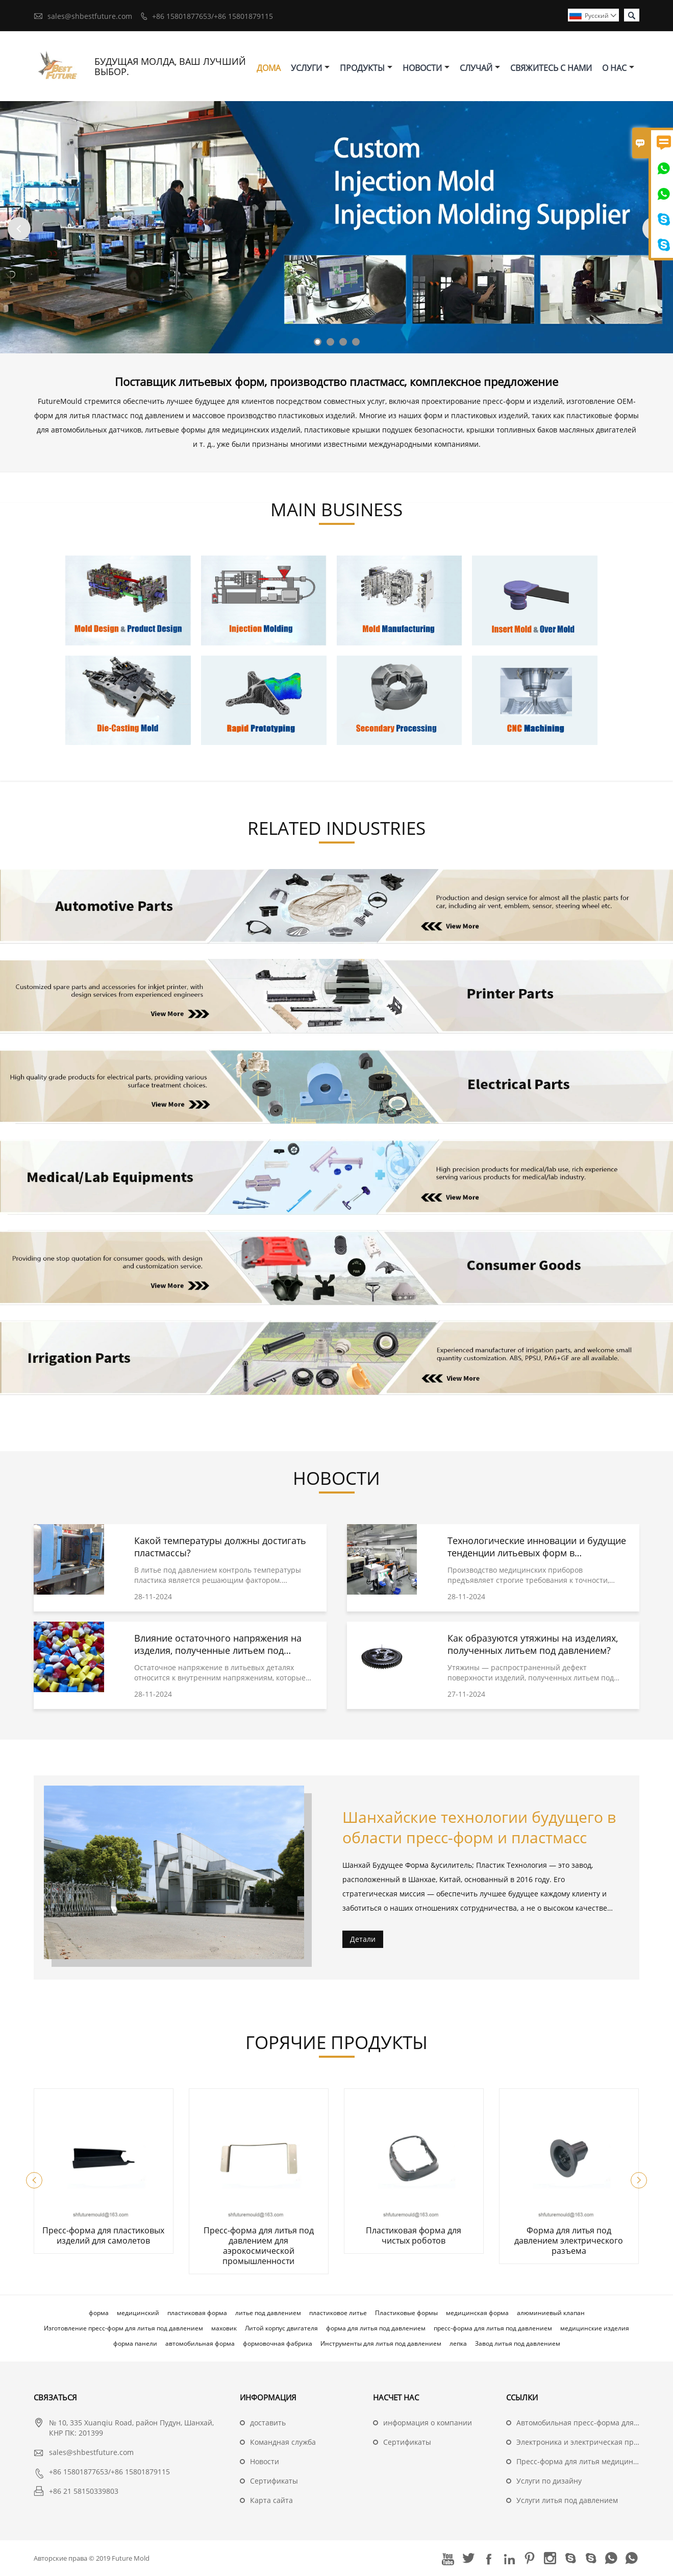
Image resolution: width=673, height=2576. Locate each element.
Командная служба (283, 2442)
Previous (19, 228)
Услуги (310, 68)
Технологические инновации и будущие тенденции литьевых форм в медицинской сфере (536, 1552)
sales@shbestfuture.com (89, 16)
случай (480, 68)
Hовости (264, 2461)
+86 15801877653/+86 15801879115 (212, 16)
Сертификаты (274, 2481)
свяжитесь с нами (551, 68)
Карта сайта (271, 2500)
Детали (363, 1939)
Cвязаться (55, 2397)
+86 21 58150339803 (83, 2491)
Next (653, 228)
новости (426, 68)
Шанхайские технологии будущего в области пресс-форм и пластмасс (479, 1827)
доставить (268, 2422)
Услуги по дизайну (549, 2481)
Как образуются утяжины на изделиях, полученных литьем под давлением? (532, 1644)
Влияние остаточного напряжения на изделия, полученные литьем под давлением (218, 1650)
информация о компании (427, 2422)
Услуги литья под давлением (567, 2500)
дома (269, 68)
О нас (618, 68)
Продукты (366, 68)
